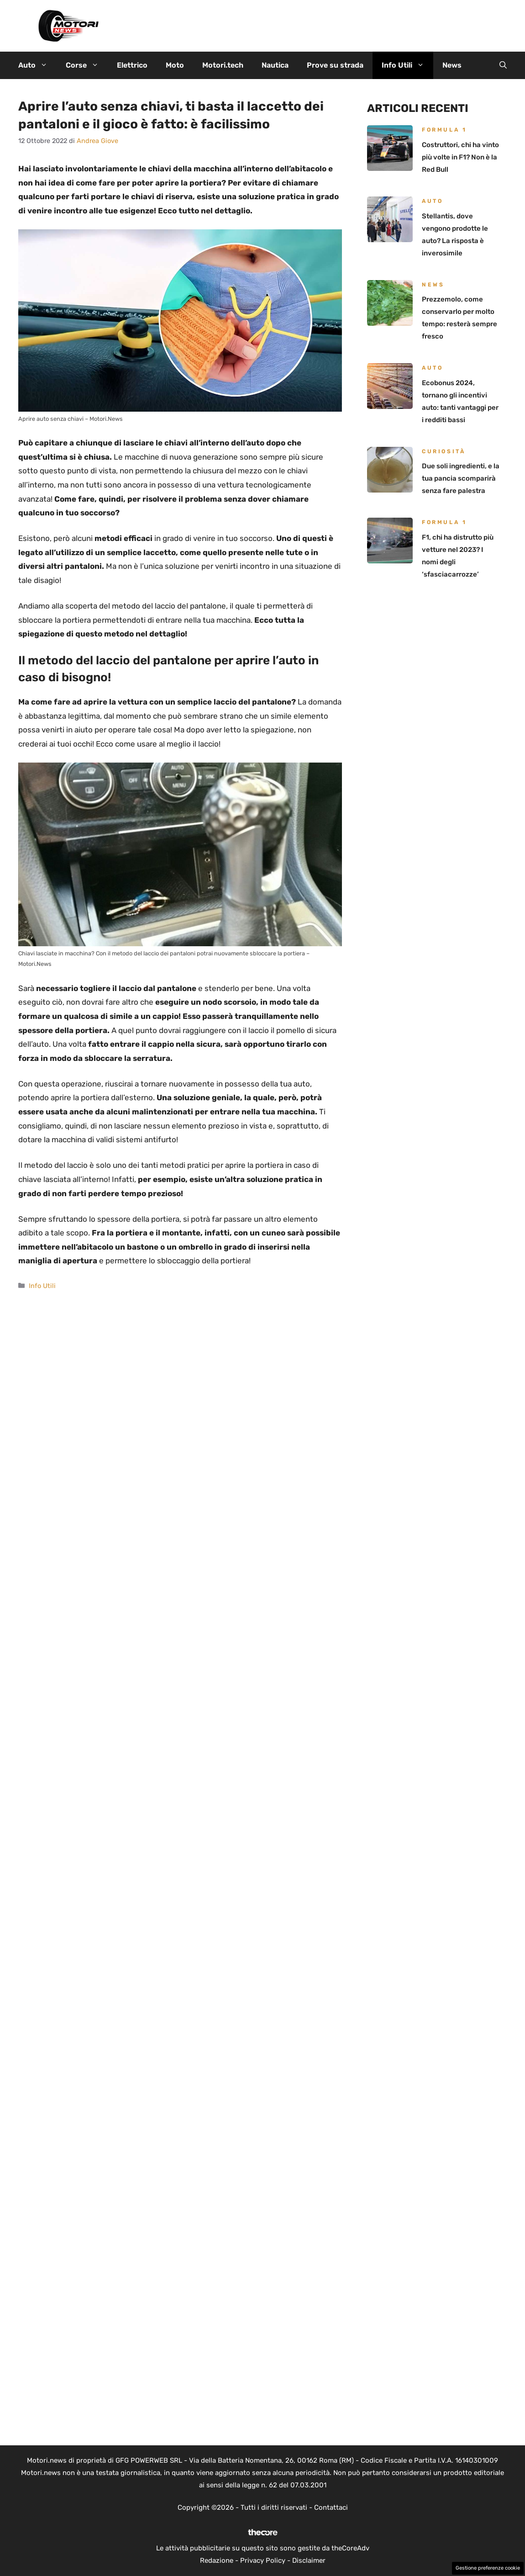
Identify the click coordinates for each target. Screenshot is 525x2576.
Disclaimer (309, 2560)
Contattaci (331, 2507)
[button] (503, 65)
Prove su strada (335, 65)
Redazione (216, 2560)
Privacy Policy (262, 2560)
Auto (37, 65)
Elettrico (132, 65)
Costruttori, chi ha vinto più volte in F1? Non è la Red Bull (460, 157)
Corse (87, 65)
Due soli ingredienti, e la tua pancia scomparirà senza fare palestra (460, 478)
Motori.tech (222, 65)
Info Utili (407, 65)
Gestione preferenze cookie (488, 2568)
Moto (175, 65)
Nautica (275, 65)
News (452, 65)
